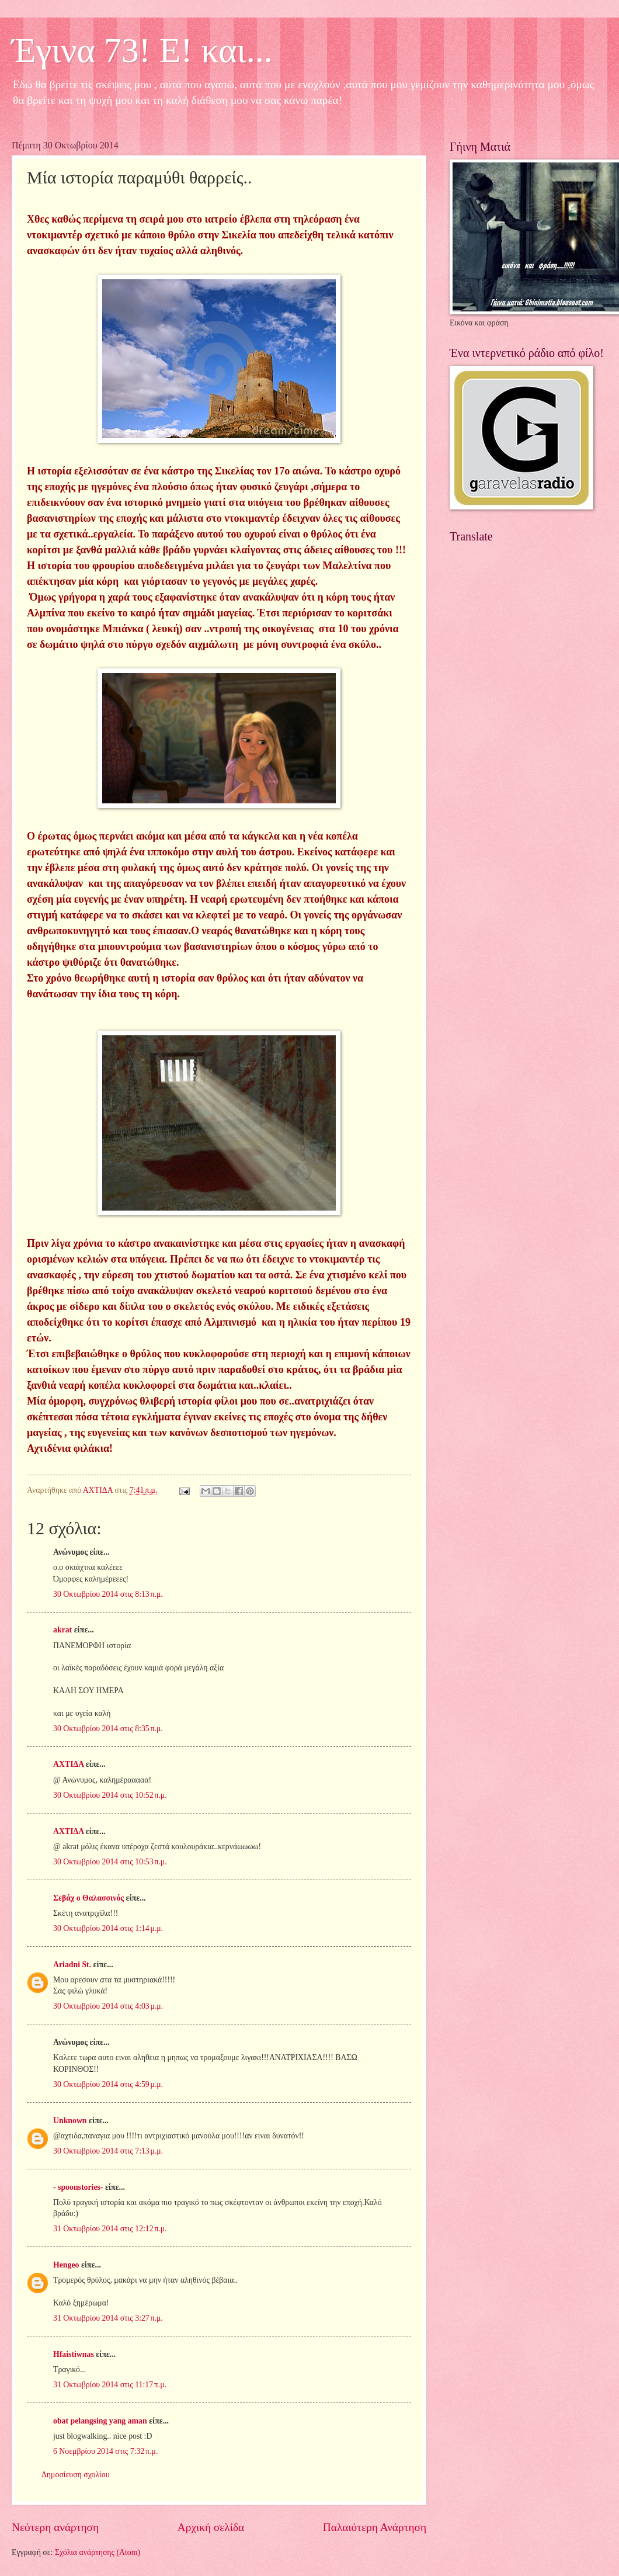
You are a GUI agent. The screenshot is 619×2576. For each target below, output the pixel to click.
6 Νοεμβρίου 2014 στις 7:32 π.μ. (105, 2451)
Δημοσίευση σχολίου (75, 2474)
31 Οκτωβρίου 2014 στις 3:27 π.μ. (108, 2318)
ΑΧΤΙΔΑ (68, 1764)
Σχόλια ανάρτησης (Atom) (97, 2552)
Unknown (70, 2120)
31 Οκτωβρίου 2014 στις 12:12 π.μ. (110, 2228)
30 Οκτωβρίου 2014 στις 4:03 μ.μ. (108, 2006)
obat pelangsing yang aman (100, 2420)
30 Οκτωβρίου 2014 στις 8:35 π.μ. (108, 1728)
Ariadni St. (72, 1964)
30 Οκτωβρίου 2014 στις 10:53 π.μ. (110, 1861)
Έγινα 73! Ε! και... (142, 50)
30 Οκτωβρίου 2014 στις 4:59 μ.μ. (108, 2084)
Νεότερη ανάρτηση (55, 2527)
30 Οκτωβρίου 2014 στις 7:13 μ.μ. (108, 2151)
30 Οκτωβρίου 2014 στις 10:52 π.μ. (110, 1795)
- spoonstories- (78, 2187)
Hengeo (66, 2264)
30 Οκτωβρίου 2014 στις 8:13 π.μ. (108, 1594)
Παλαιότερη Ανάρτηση (374, 2527)
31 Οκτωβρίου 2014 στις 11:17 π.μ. (109, 2384)
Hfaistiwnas (73, 2354)
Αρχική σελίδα (211, 2527)
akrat (62, 1629)
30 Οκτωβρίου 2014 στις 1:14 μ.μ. (108, 1928)
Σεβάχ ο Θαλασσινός (88, 1898)
